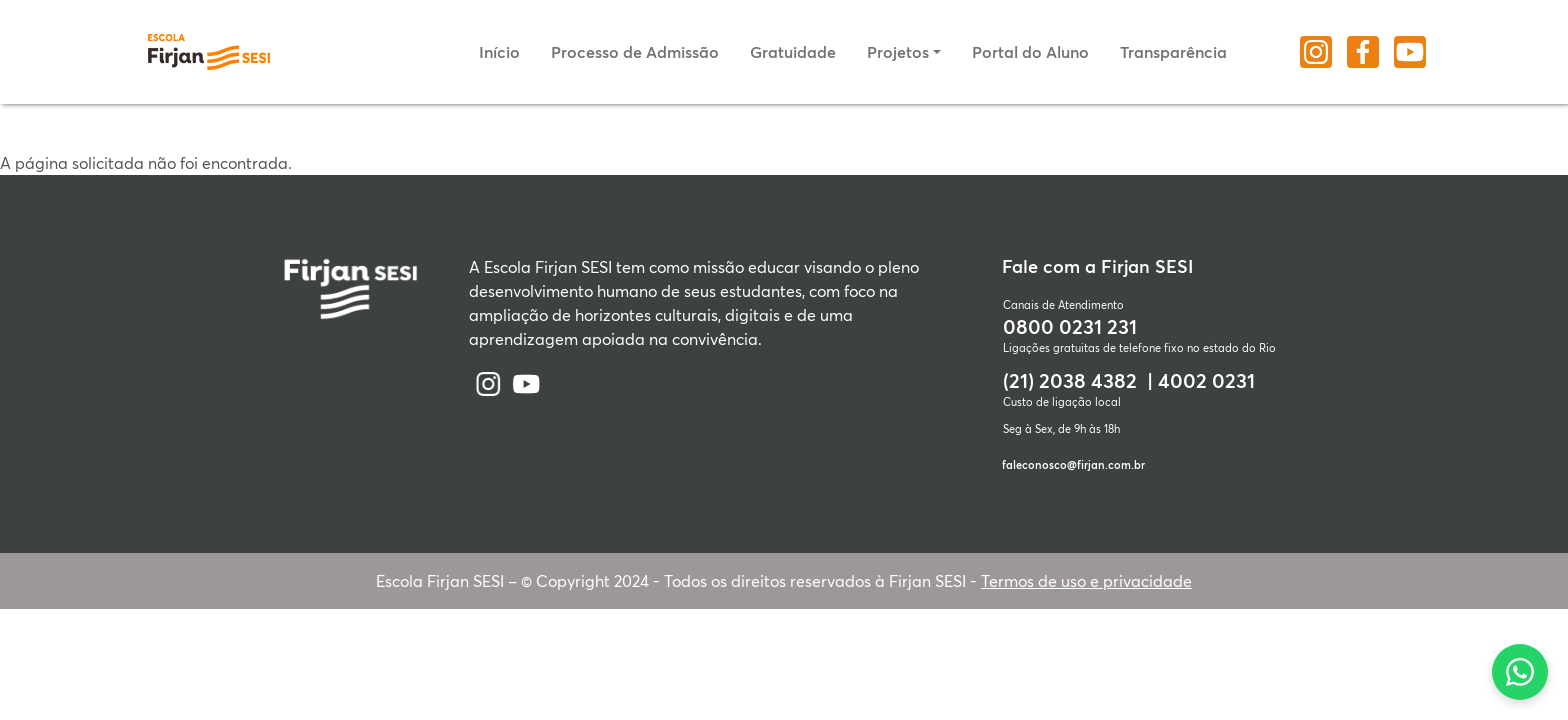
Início (499, 51)
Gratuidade (793, 51)
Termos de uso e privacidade (1086, 580)
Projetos (898, 51)
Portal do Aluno (1030, 51)
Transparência (1173, 51)
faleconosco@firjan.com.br (1073, 464)
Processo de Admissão (635, 51)
